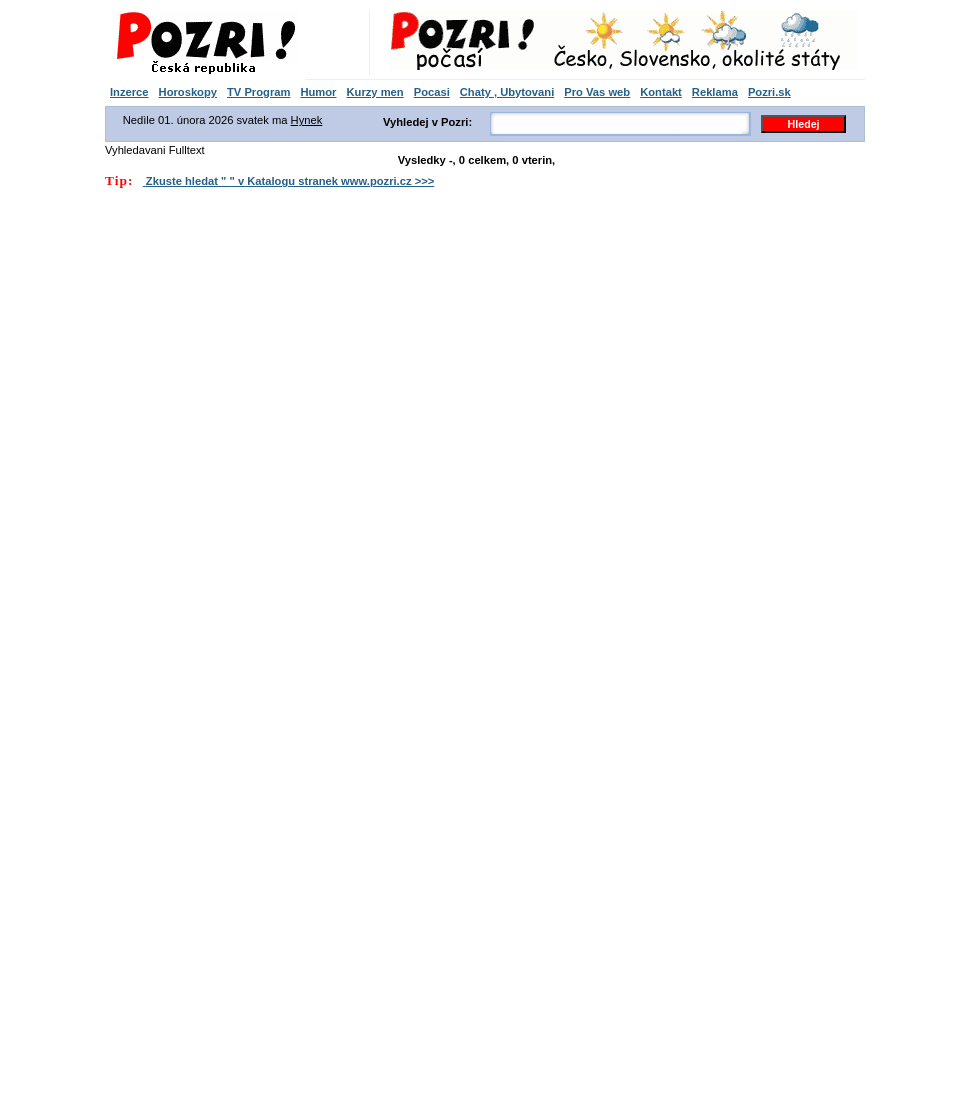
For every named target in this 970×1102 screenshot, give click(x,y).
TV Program (258, 92)
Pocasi (432, 92)
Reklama (715, 92)
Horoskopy (188, 92)
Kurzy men (374, 92)
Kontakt (661, 92)
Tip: (119, 180)
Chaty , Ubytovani (507, 92)
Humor (318, 92)
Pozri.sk (769, 92)
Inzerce (129, 92)
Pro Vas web (597, 92)
